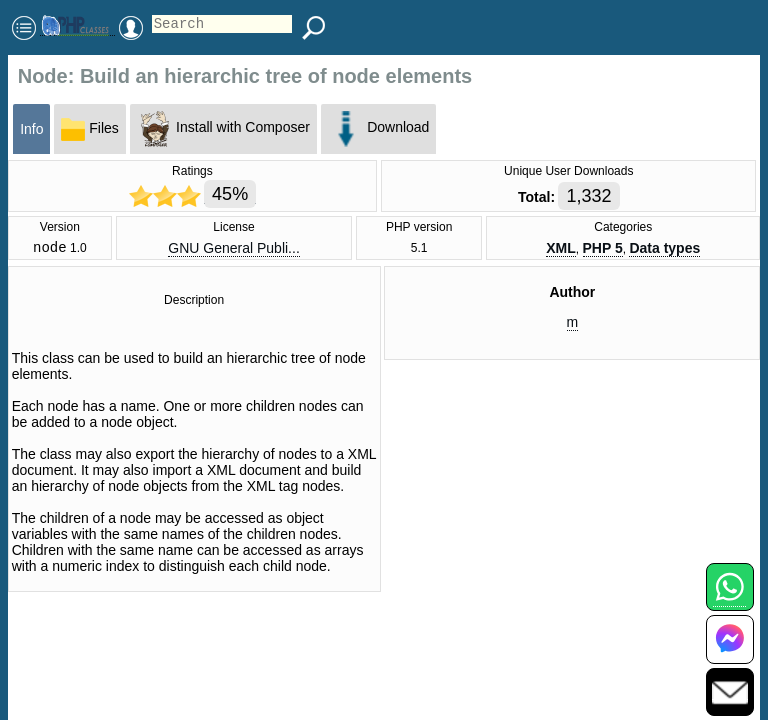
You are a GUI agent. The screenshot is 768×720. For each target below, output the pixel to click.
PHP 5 (603, 250)
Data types (664, 250)
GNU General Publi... (234, 250)
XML (561, 250)
